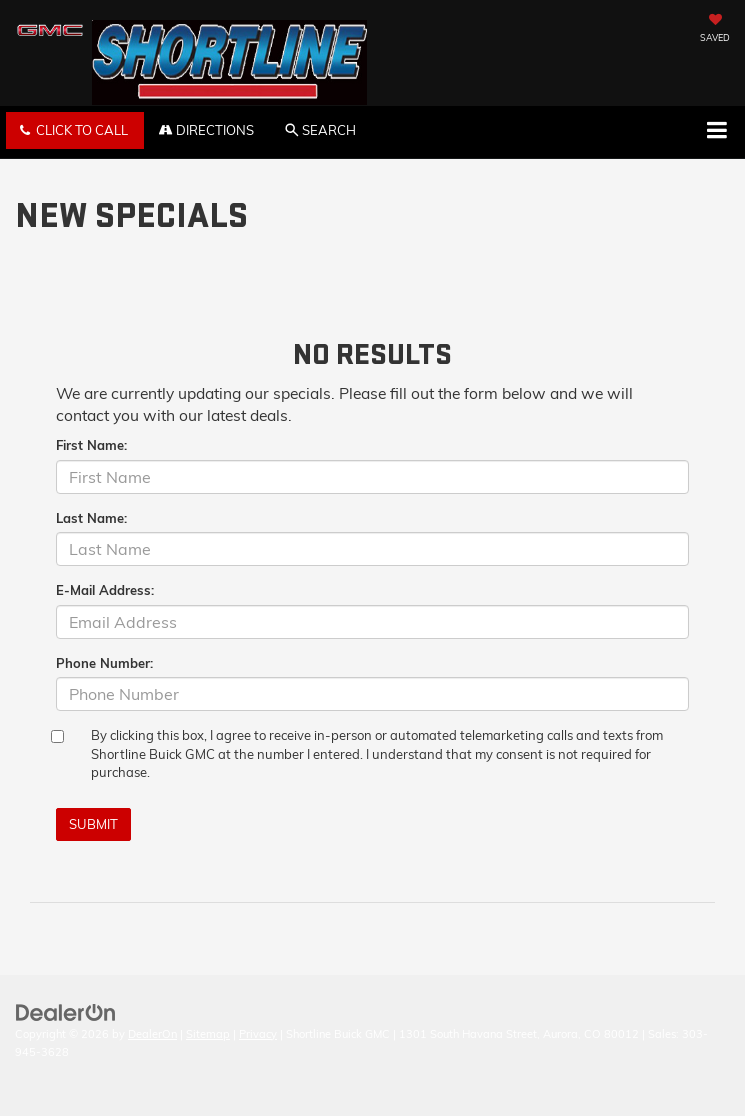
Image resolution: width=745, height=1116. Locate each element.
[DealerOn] (66, 1011)
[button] (75, 130)
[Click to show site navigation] (716, 132)
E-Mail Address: (105, 590)
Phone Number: (104, 663)
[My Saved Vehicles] (715, 30)
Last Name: (91, 518)
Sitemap (208, 1034)
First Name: (91, 445)
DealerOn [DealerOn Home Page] (152, 1034)
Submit (93, 824)
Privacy (258, 1034)
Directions (206, 130)
